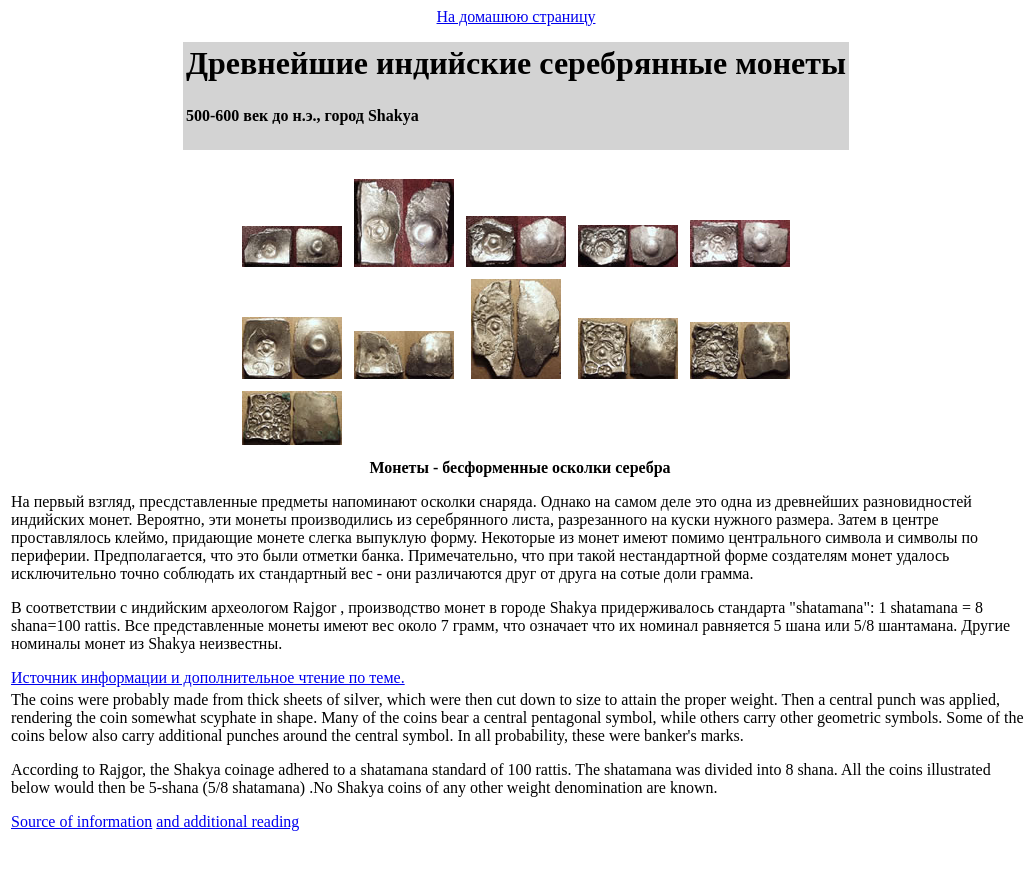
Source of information (81, 821)
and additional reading (227, 821)
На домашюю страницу (516, 16)
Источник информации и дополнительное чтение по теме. (208, 677)
